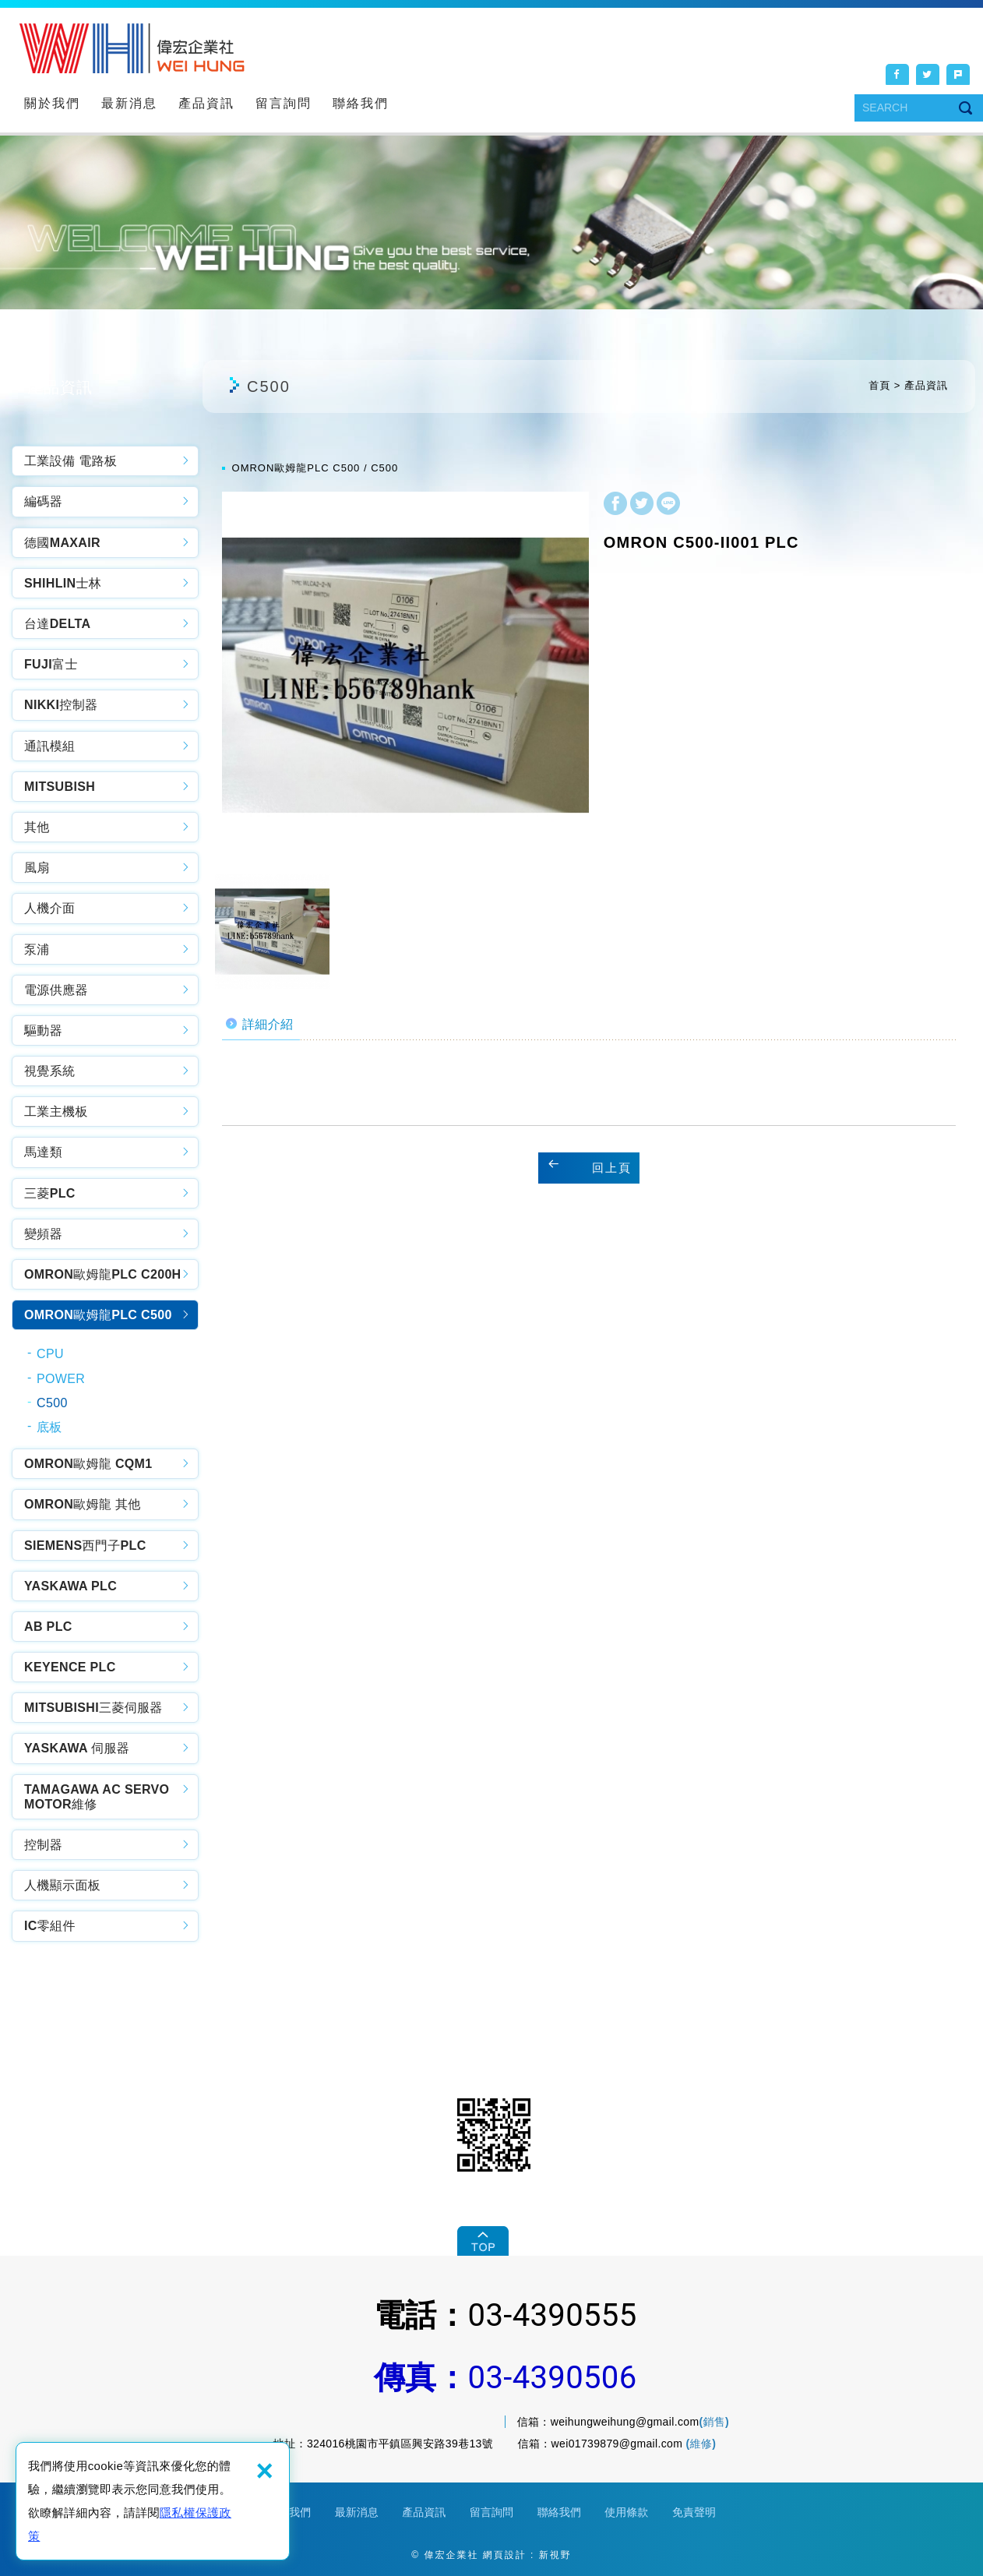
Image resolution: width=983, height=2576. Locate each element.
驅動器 (43, 1030)
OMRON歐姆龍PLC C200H (102, 1274)
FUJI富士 (51, 664)
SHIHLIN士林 (62, 583)
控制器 (43, 1844)
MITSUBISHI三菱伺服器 (93, 1707)
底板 (49, 1427)
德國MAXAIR (62, 542)
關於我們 (52, 103)
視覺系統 (49, 1071)
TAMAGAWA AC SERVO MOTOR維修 (96, 1797)
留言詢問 (283, 103)
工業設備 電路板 (70, 461)
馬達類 (43, 1152)
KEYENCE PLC (70, 1667)
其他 (37, 827)
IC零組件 (50, 1925)
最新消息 (129, 103)
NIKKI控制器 (60, 704)
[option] (405, 675)
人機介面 (49, 908)
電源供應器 (56, 990)
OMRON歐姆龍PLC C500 (98, 1315)
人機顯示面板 (62, 1885)
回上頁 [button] (612, 1167)
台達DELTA (57, 623)
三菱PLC (50, 1193)
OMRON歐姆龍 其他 (82, 1504)
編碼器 (43, 501)
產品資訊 (206, 103)
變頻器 (43, 1233)
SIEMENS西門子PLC (85, 1545)
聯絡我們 (361, 103)
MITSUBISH (59, 786)
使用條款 (626, 2512)
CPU (50, 1353)
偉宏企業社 (132, 48)
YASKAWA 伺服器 (76, 1748)
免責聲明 (694, 2512)
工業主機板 (56, 1111)
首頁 (879, 385)
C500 (52, 1403)
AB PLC (48, 1626)
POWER (61, 1378)
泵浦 (37, 949)
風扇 (37, 867)
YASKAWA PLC (70, 1586)
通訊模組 (49, 746)
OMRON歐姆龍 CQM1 (88, 1463)
